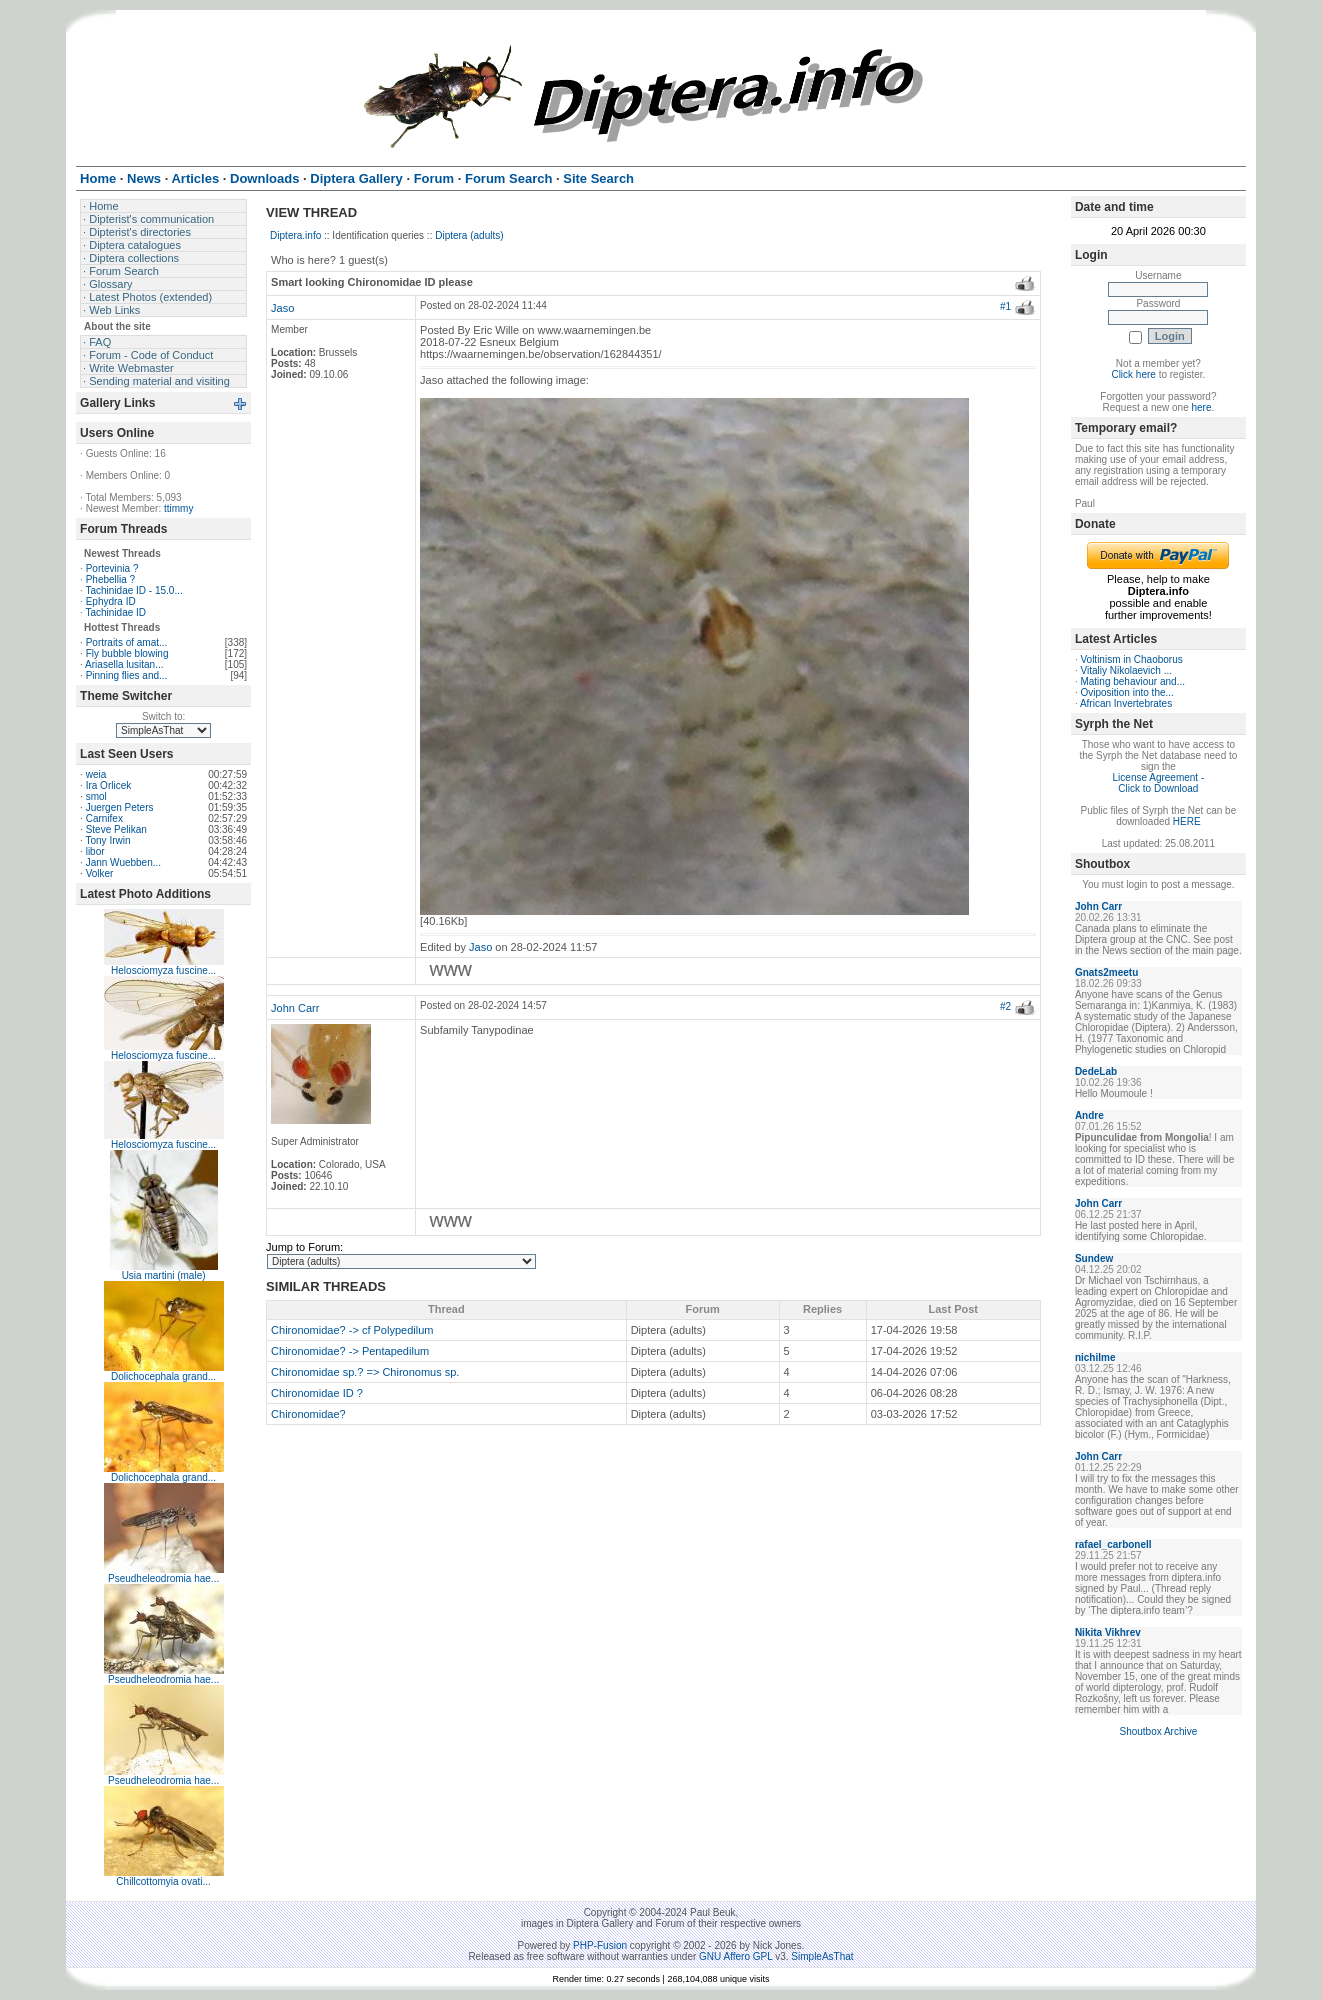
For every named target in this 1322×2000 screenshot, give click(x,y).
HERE (1187, 821)
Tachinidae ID (115, 612)
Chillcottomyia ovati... (163, 1881)
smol (96, 796)
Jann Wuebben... (123, 862)
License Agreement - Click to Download (1159, 783)
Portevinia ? (112, 568)
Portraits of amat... (127, 642)
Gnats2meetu (1106, 972)
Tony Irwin (107, 840)
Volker (100, 873)
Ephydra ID (111, 601)
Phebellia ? (110, 579)
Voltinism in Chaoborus (1131, 659)
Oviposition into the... (1126, 692)
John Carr (295, 1008)
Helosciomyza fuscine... (163, 970)
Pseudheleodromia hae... (163, 1578)
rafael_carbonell (1113, 1544)
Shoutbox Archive (1158, 1731)
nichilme (1095, 1357)
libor (95, 851)
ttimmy (178, 508)
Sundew (1094, 1258)
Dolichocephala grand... (163, 1376)
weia (96, 774)
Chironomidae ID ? (317, 1393)
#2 (1005, 1006)
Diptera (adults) (469, 235)
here (1201, 407)
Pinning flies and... (127, 675)
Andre (1089, 1115)
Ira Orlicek (109, 785)
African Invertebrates (1126, 703)
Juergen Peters (120, 807)
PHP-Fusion (600, 1945)
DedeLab (1096, 1071)
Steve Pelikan (116, 829)
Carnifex (104, 818)
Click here (1133, 374)
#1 (1005, 306)
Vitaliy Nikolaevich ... (1126, 670)
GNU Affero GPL (735, 1956)
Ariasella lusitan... (124, 664)
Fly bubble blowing (127, 653)
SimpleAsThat (822, 1956)
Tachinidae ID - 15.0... (133, 590)
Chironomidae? (308, 1414)
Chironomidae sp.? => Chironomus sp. (365, 1372)
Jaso (282, 308)
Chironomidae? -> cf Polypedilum (352, 1330)
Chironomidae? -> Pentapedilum (350, 1351)
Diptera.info (295, 235)
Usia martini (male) (164, 1275)
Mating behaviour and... (1132, 681)
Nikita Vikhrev (1108, 1632)
